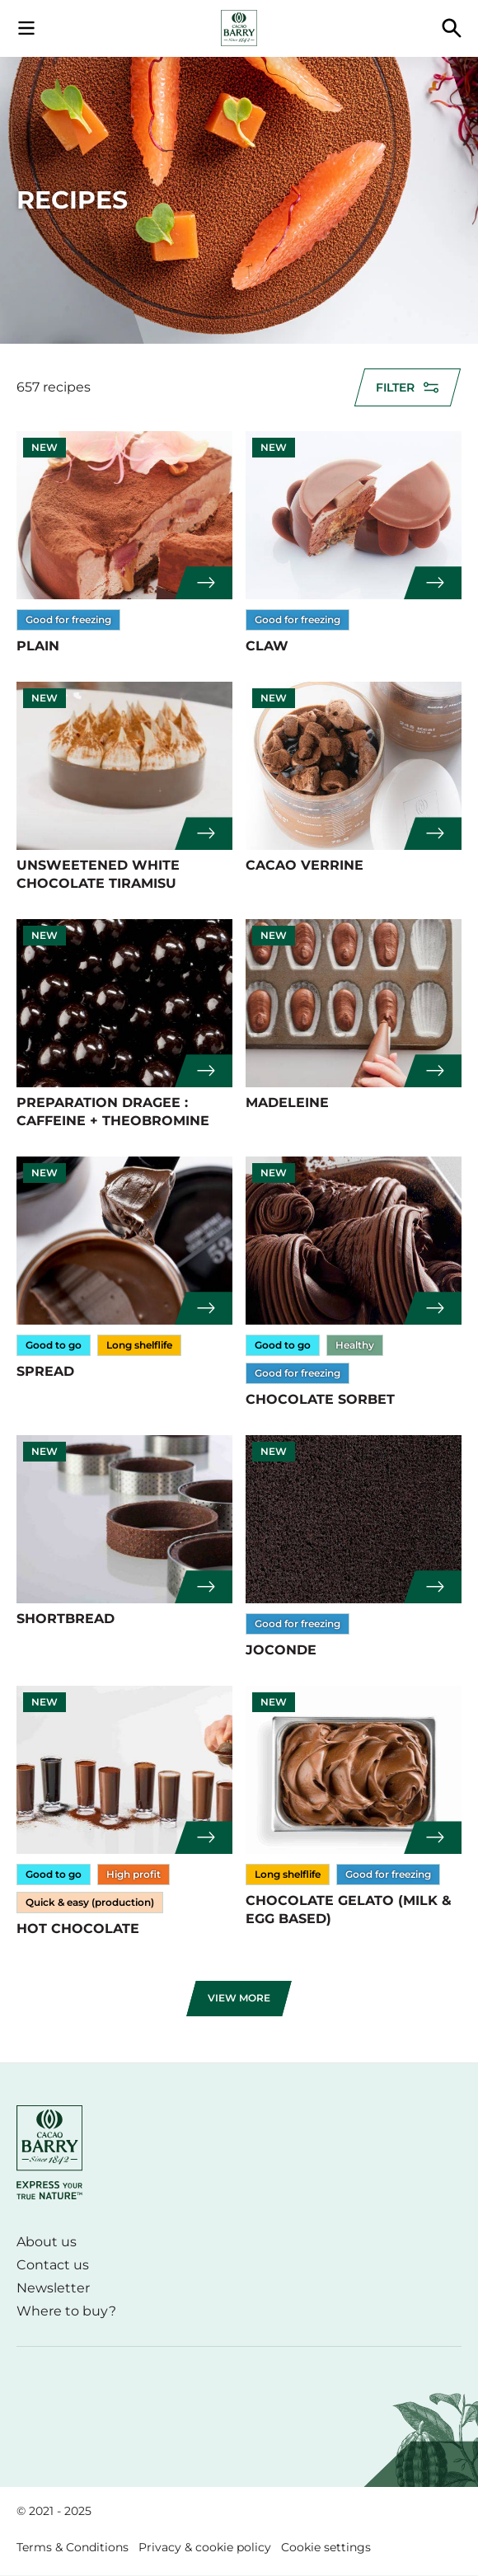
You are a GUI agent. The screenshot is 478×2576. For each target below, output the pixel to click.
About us (46, 2242)
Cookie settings (326, 2547)
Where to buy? (66, 2311)
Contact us (52, 2265)
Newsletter (53, 2288)
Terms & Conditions (72, 2547)
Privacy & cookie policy (204, 2547)
